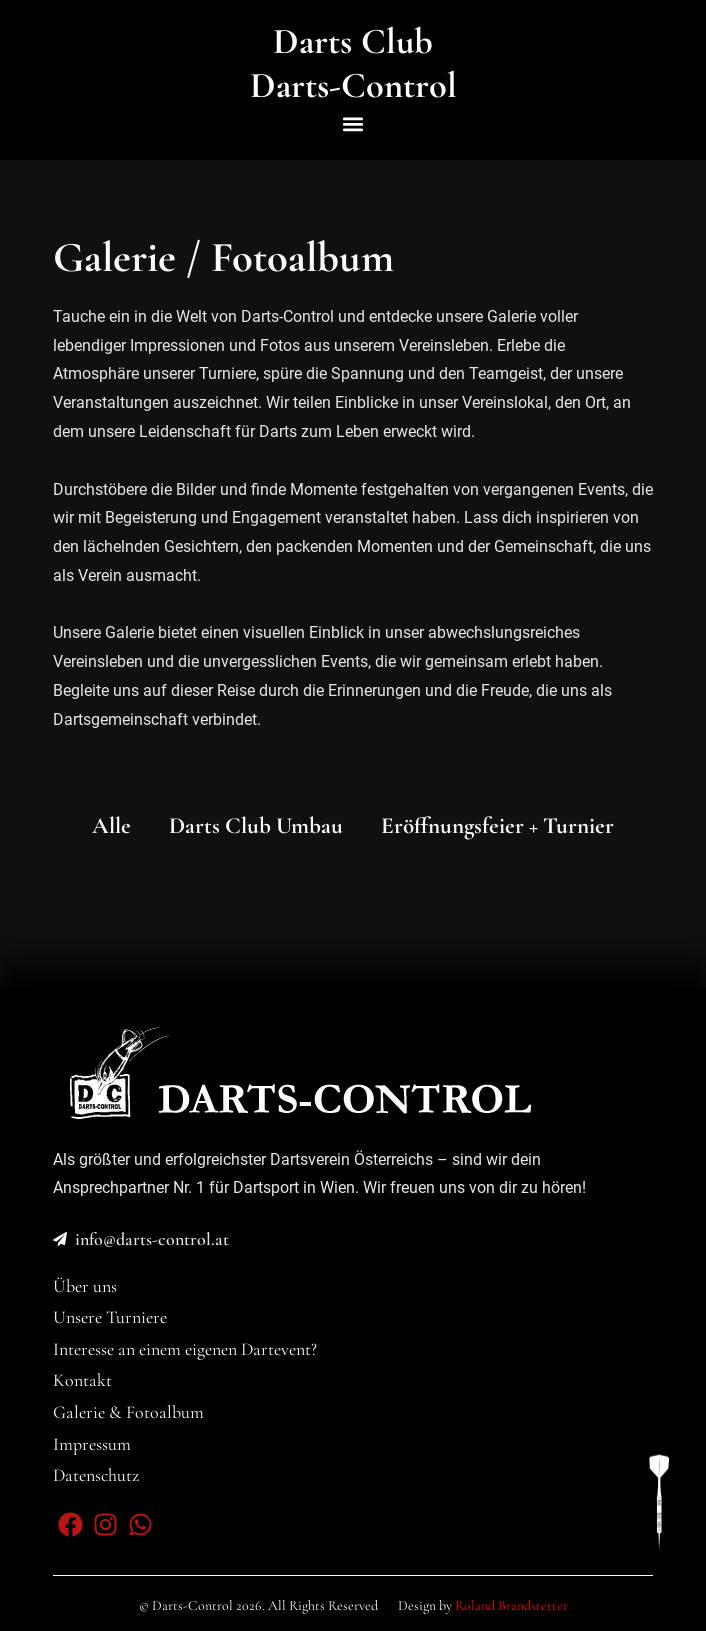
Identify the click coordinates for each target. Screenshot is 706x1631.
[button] (353, 123)
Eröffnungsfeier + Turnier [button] (497, 826)
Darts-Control (353, 85)
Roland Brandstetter (511, 1605)
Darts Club (353, 41)
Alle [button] (111, 826)
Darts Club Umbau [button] (256, 826)
